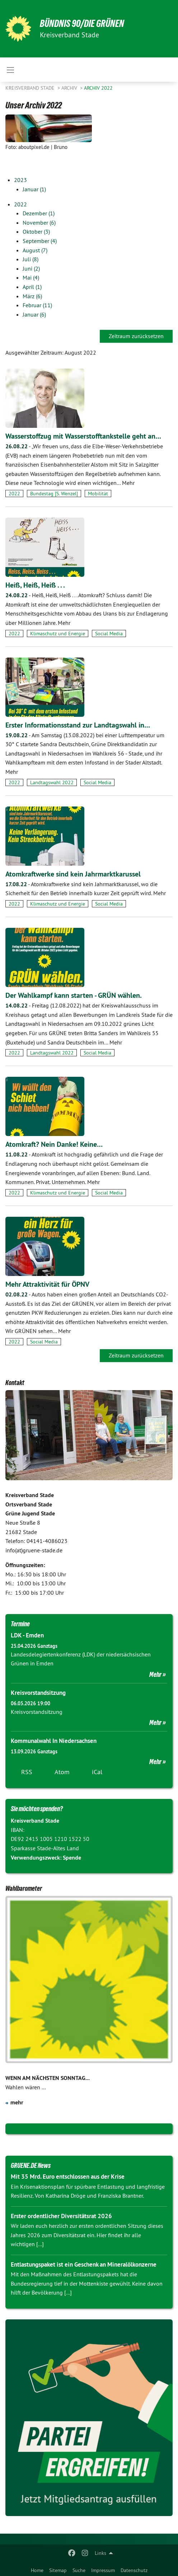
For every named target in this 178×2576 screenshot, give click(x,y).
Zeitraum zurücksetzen (136, 336)
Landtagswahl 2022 (52, 782)
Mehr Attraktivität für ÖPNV (47, 1284)
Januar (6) (34, 314)
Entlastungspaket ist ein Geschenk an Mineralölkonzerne (83, 2264)
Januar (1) (34, 189)
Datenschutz (134, 2570)
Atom (62, 1772)
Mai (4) (31, 277)
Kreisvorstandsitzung (38, 1693)
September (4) (40, 240)
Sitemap (58, 2570)
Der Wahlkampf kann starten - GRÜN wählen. (73, 995)
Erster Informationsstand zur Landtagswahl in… (77, 725)
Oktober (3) (36, 231)
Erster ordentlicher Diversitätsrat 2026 (61, 2216)
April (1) (32, 286)
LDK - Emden (27, 1635)
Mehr (155, 1674)
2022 (20, 204)
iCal (97, 1772)
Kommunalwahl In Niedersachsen (54, 1741)
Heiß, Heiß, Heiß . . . (35, 585)
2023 (20, 179)
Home (37, 2570)
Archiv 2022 (98, 88)
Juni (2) (31, 268)
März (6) (32, 296)
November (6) (39, 222)
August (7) (35, 250)
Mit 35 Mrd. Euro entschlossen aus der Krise (68, 2176)
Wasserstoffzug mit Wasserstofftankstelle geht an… (83, 436)
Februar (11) (37, 305)
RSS (26, 1772)
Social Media (109, 633)
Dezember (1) (39, 213)
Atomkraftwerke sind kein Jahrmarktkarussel (73, 874)
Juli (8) (30, 259)
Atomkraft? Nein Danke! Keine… (54, 1144)
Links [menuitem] (100, 2553)
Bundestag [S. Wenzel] (54, 493)
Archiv (70, 88)
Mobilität (98, 493)
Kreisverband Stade (30, 88)
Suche (78, 2570)
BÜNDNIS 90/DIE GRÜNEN (82, 23)
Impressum (103, 2570)
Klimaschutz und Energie (57, 633)
